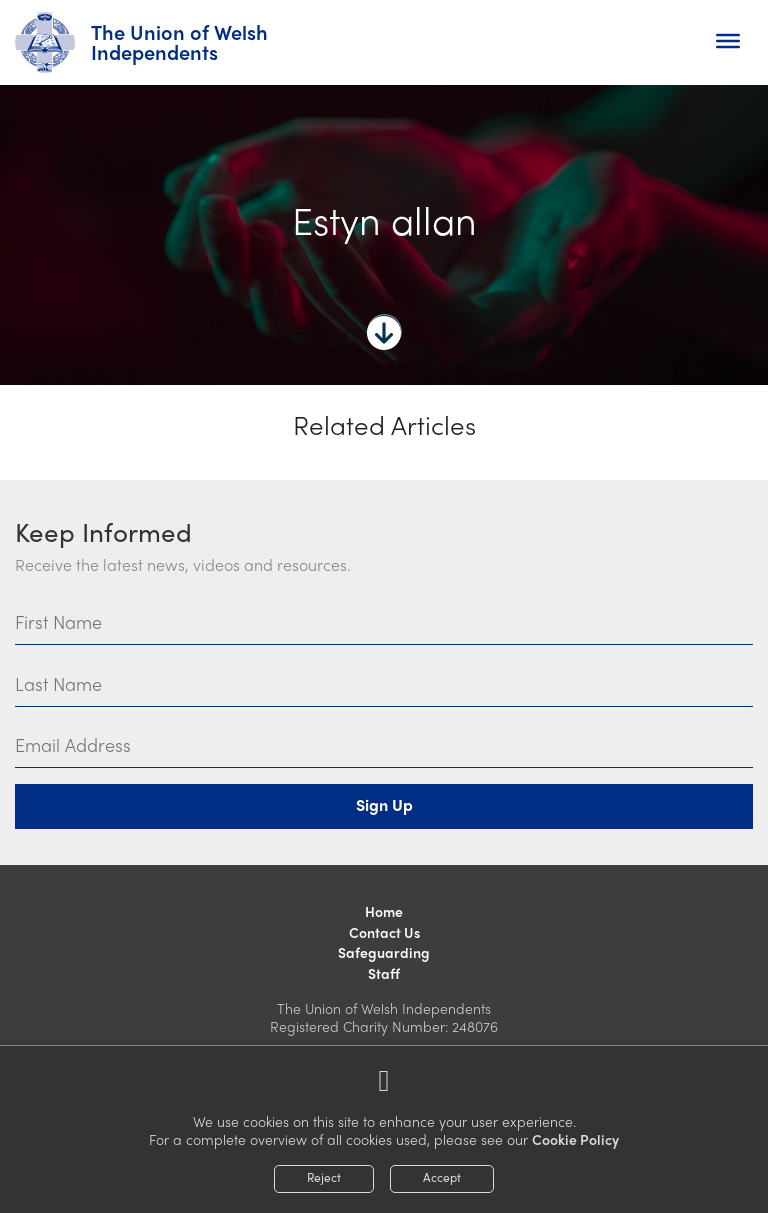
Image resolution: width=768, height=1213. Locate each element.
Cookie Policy (575, 1139)
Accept (442, 1177)
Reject (324, 1177)
